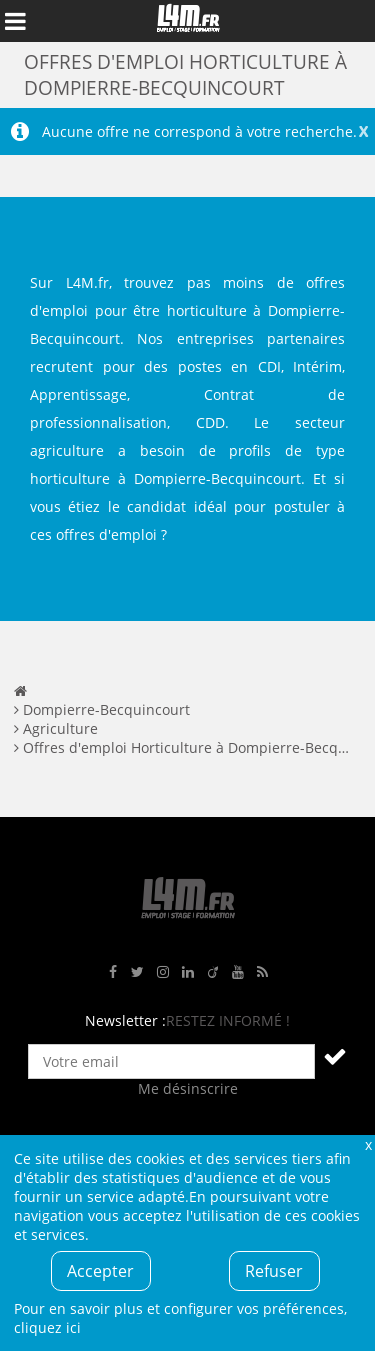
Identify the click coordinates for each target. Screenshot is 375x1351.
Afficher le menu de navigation (15, 21)
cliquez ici (47, 1327)
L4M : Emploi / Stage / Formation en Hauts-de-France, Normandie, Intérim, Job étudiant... (188, 21)
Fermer (368, 1144)
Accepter (100, 1271)
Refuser (274, 1271)
